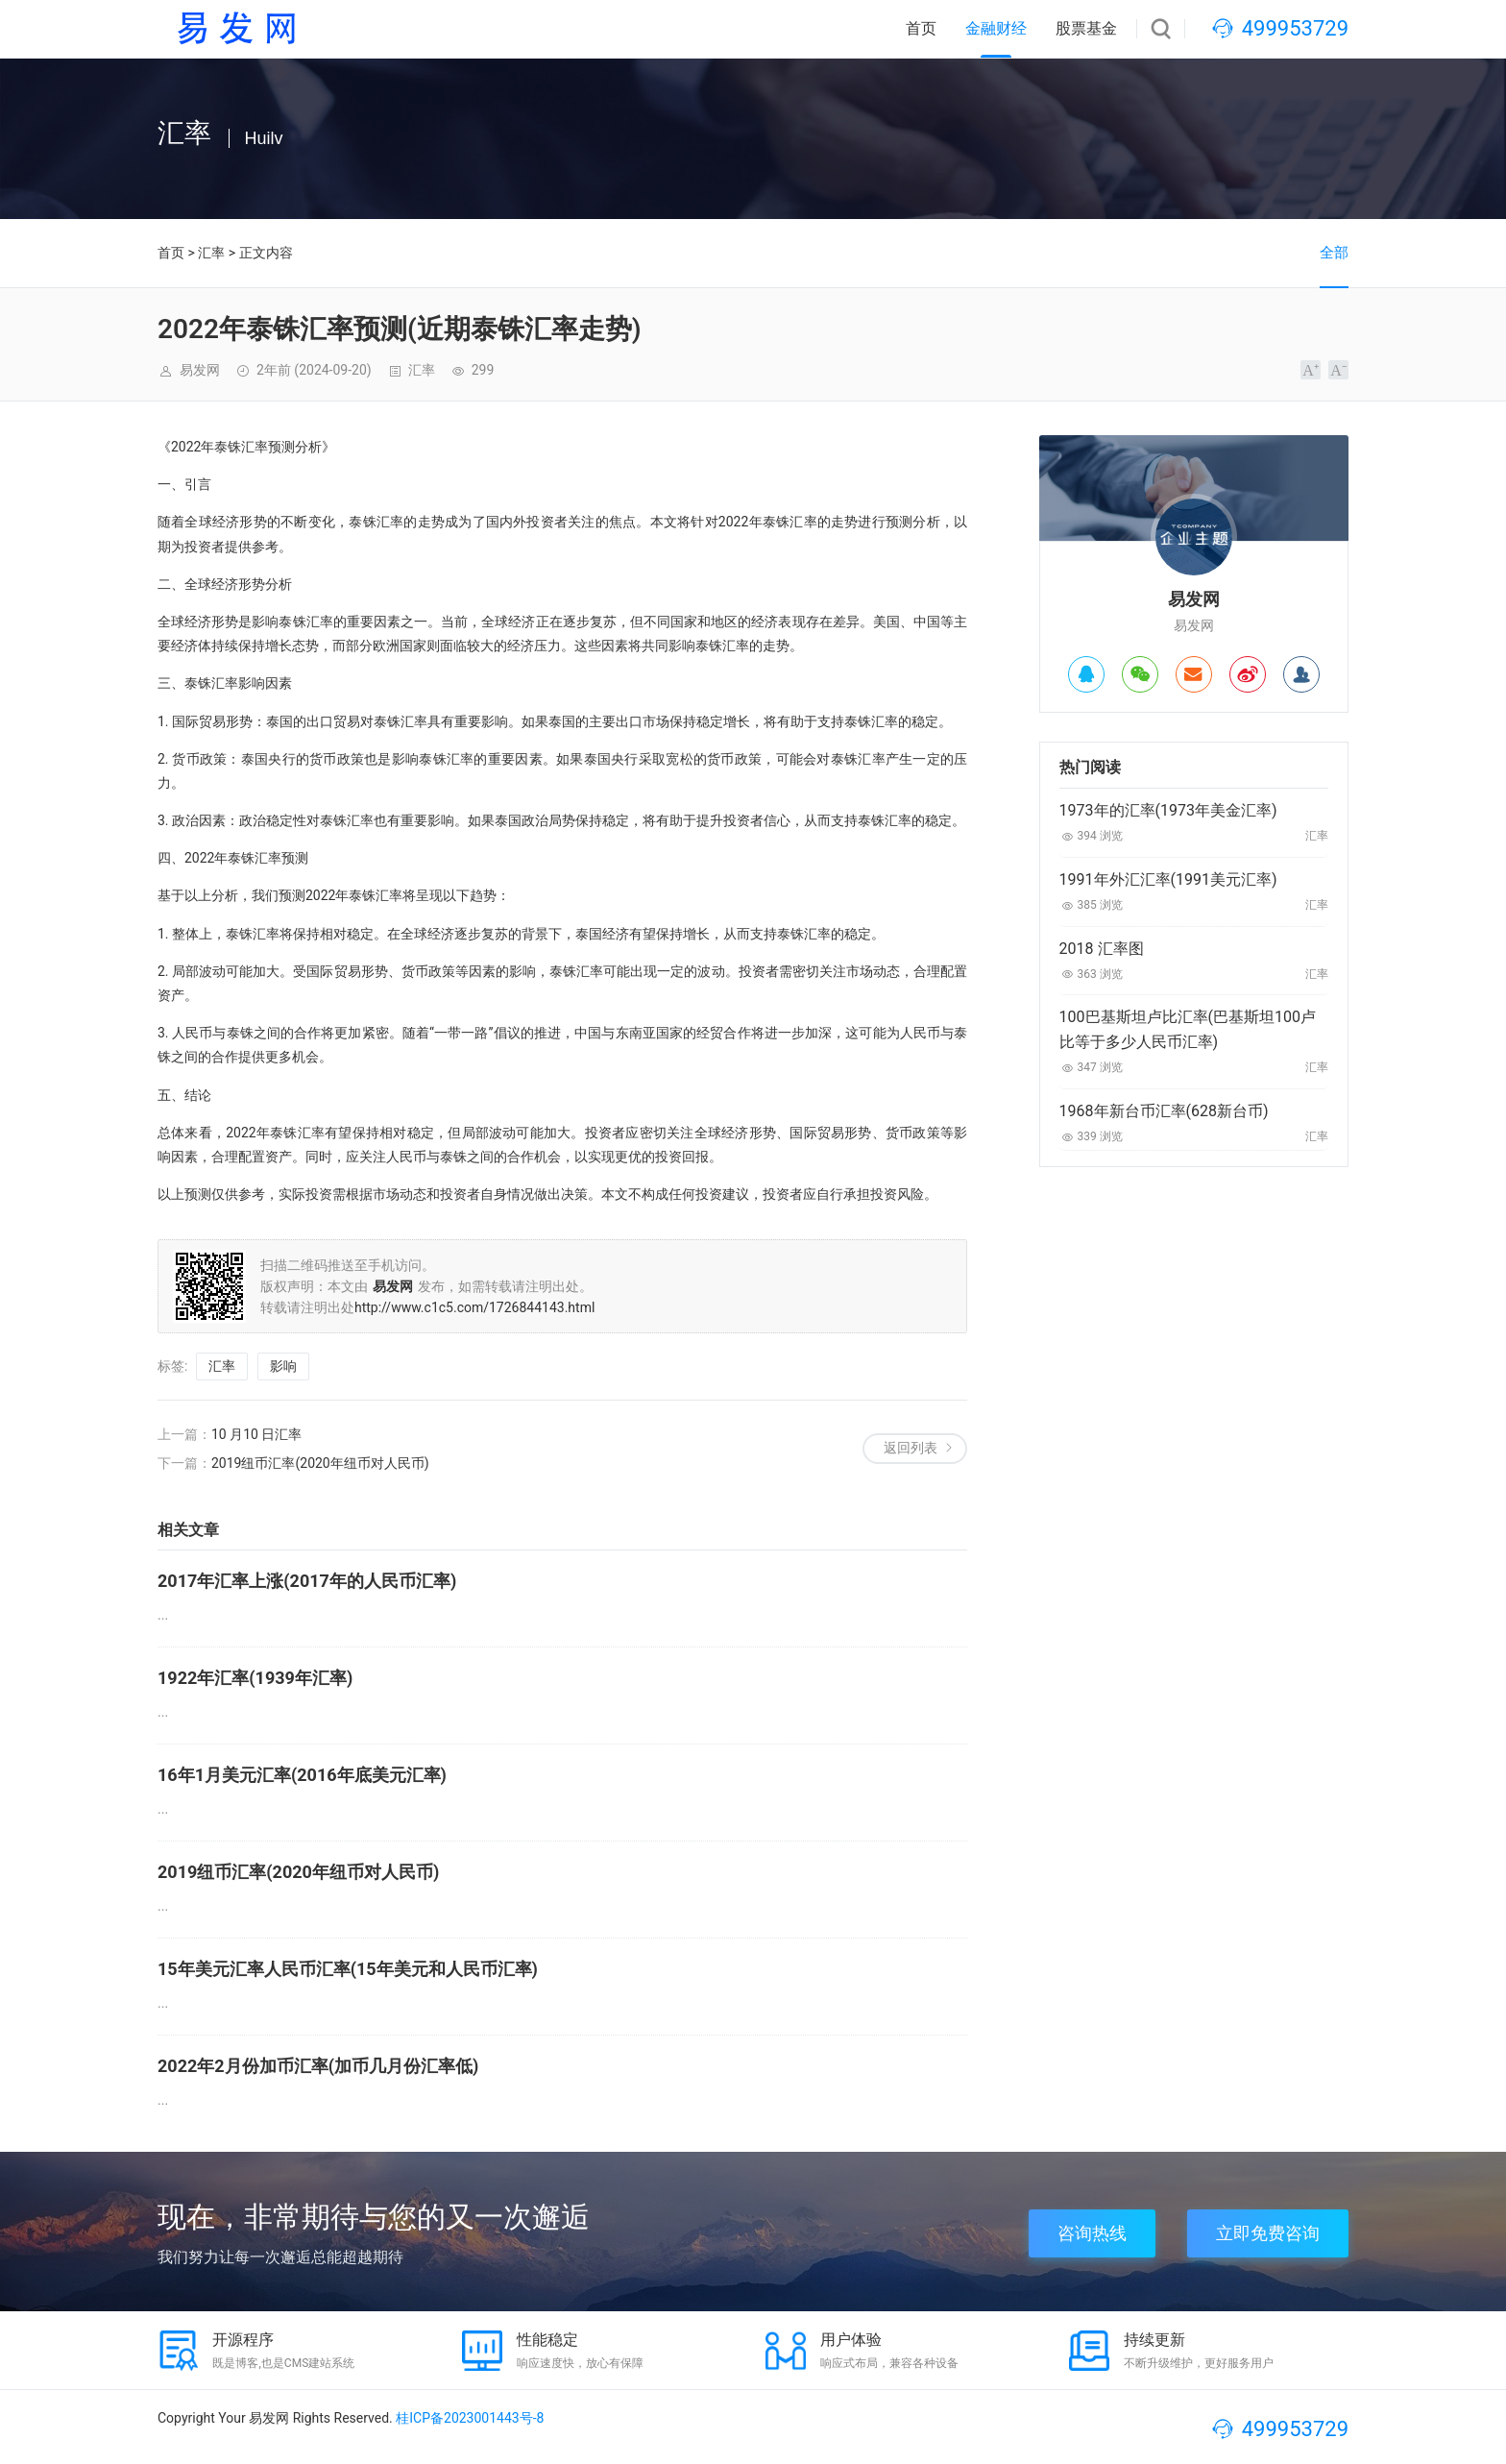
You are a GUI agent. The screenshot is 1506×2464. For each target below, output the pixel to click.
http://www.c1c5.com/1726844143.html (474, 1307)
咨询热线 (1092, 2233)
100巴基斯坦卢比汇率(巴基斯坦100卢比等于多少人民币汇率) (1187, 1029)
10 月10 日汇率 (256, 1434)
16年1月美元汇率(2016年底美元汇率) (302, 1775)
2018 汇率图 (1101, 948)
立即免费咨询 (1268, 2233)
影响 (283, 1366)
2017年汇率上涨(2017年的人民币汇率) (307, 1581)
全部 (1334, 252)
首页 (921, 28)
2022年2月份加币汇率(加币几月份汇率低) (318, 2066)
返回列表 (910, 1447)
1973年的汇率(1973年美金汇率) (1168, 810)
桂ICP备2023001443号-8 (470, 2418)
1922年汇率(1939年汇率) (255, 1678)
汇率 (211, 252)
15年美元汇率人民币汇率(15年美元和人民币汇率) (348, 1969)
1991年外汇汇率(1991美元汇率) (1168, 879)
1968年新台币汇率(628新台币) (1164, 1111)
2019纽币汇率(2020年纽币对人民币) (320, 1463)
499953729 (1295, 28)
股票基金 (1086, 28)
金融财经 (996, 28)
